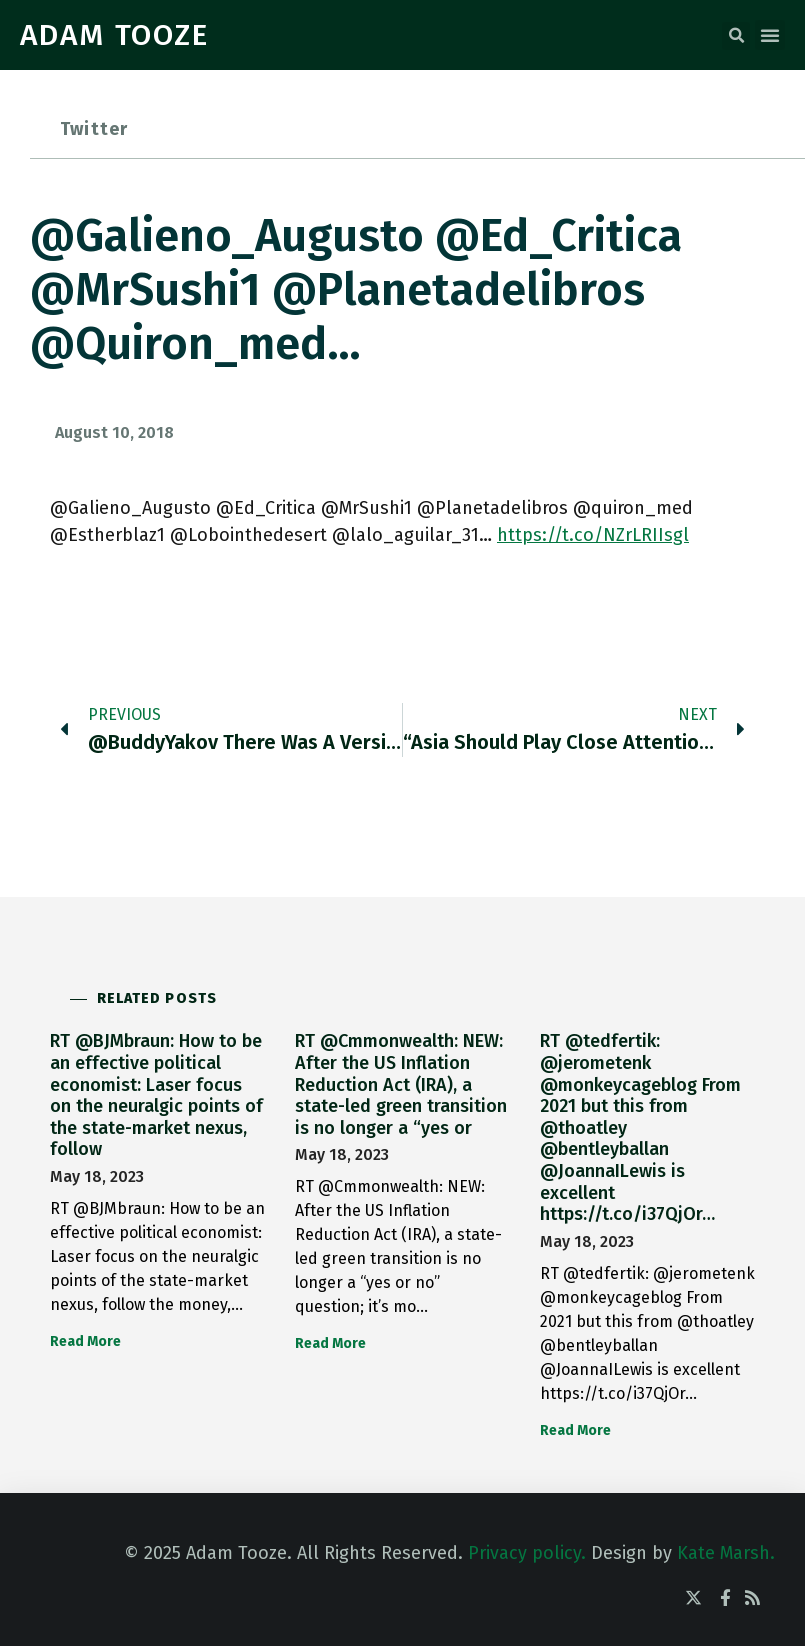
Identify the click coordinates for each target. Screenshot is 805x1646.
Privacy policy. (527, 1553)
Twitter (94, 129)
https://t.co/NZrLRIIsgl (593, 535)
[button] (736, 36)
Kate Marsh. (726, 1553)
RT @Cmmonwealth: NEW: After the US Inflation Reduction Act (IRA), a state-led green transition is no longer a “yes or (401, 1084)
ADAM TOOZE (114, 35)
